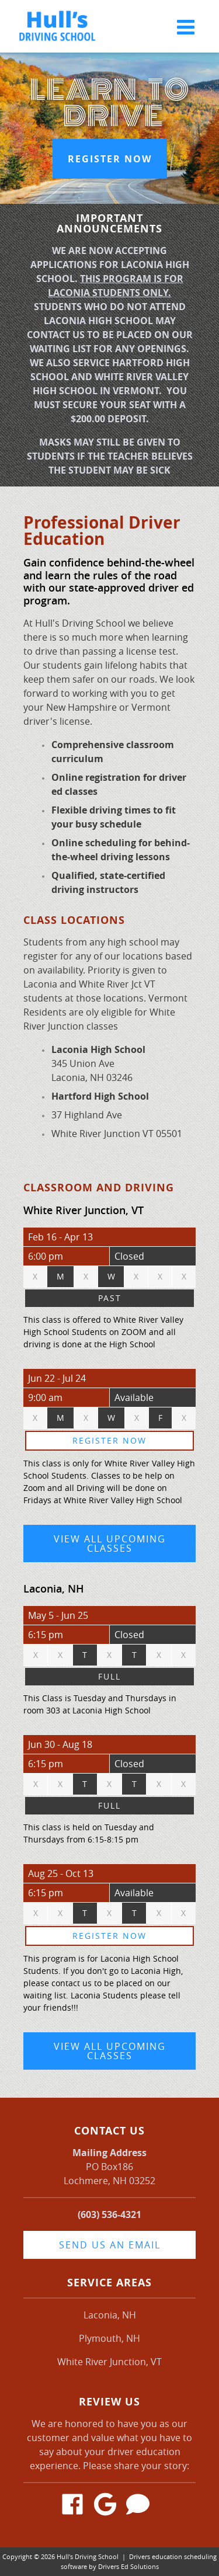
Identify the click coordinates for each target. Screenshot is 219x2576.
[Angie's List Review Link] (142, 2505)
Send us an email (110, 2244)
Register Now (110, 158)
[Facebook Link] (77, 2505)
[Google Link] (109, 2505)
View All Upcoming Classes (110, 1543)
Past (109, 1297)
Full (109, 1676)
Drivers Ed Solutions (128, 2566)
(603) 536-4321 (109, 2214)
